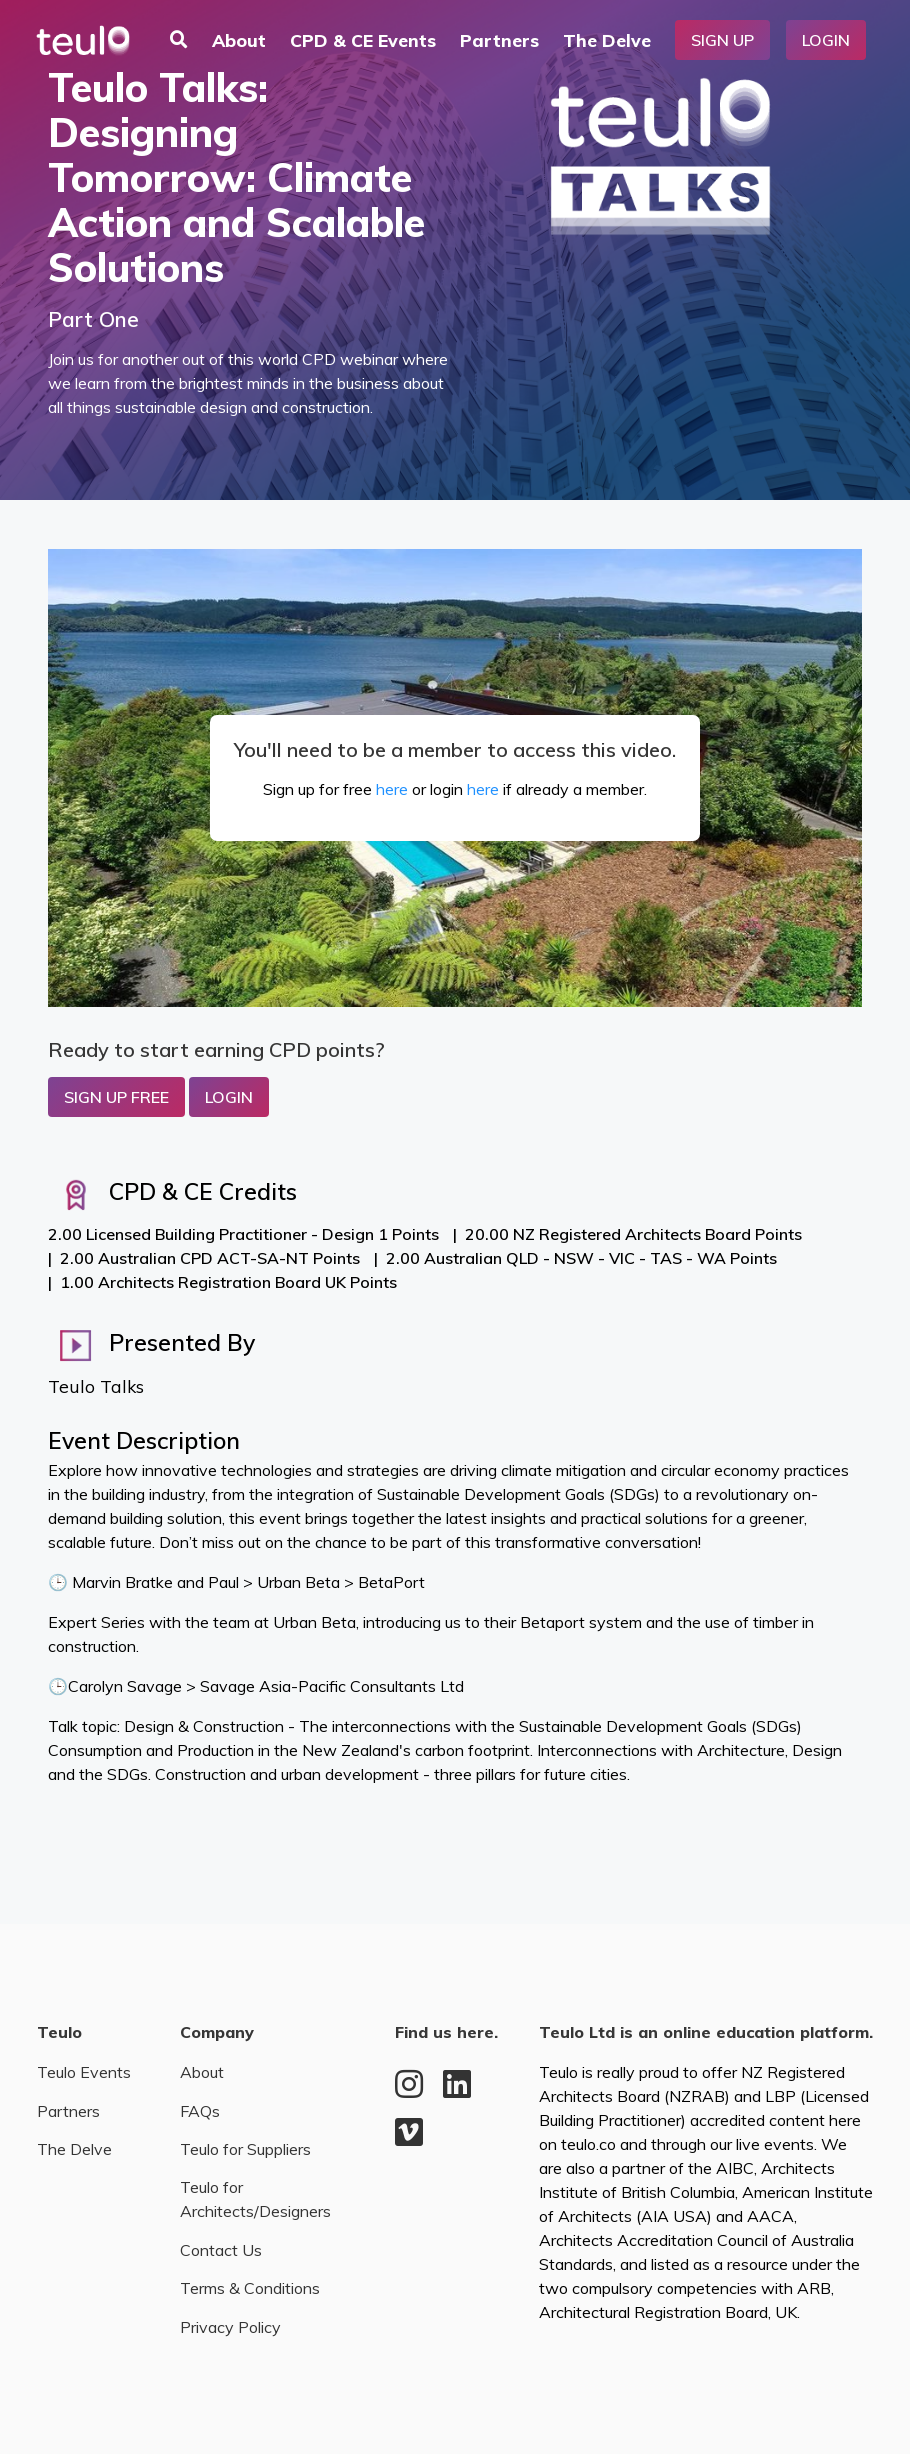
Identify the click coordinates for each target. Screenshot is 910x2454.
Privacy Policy (230, 2327)
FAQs (200, 2111)
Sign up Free (116, 1097)
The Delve (607, 40)
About (239, 40)
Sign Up (722, 40)
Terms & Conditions (250, 2288)
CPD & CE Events (363, 40)
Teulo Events (84, 2072)
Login (826, 40)
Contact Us (221, 2250)
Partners (499, 40)
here (392, 789)
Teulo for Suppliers (245, 2149)
